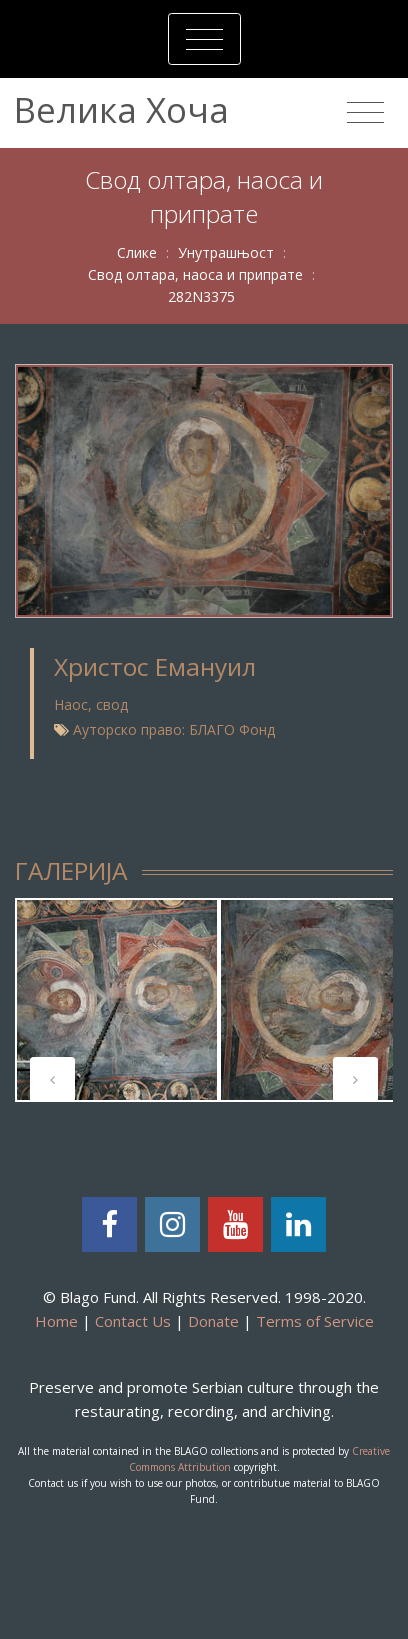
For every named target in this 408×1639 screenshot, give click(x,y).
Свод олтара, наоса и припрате (195, 274)
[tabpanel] (117, 1000)
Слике (137, 252)
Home (56, 1321)
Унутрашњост (226, 252)
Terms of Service (315, 1321)
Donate (213, 1321)
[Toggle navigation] (204, 39)
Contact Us (133, 1321)
